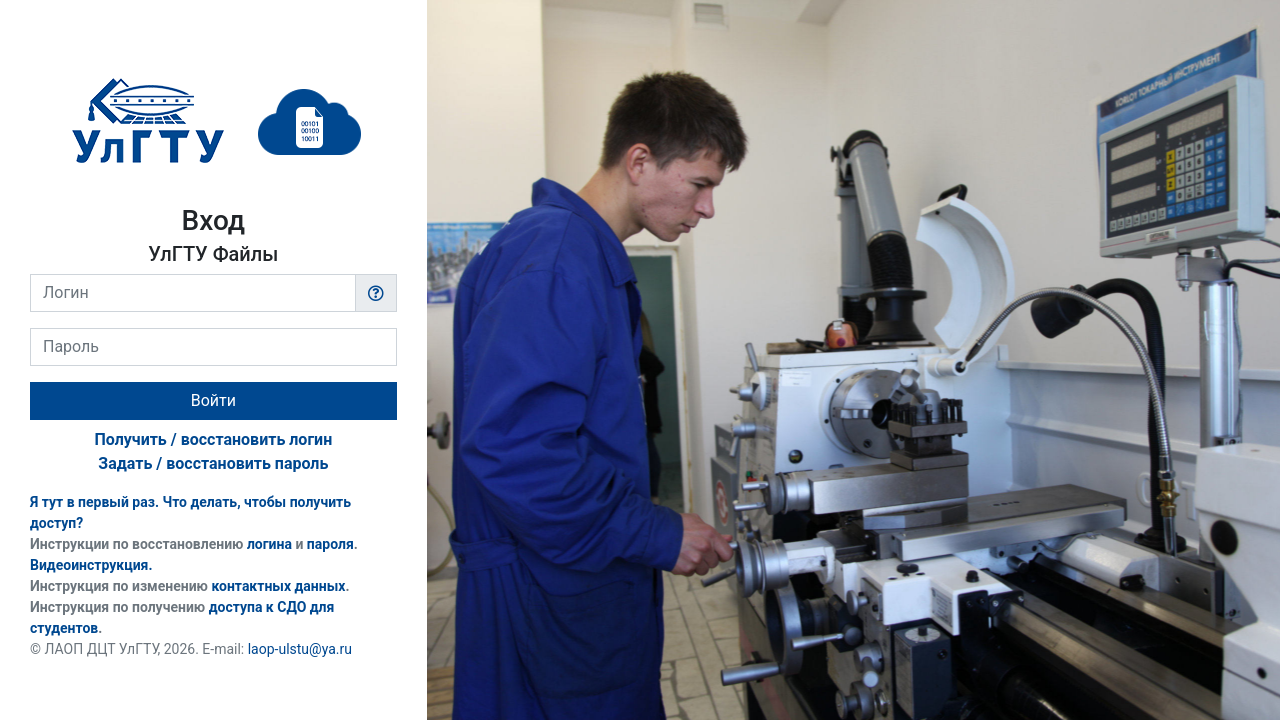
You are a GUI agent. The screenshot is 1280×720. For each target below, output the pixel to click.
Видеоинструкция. (91, 565)
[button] (376, 293)
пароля (330, 544)
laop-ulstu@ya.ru (300, 649)
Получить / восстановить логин (213, 439)
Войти (213, 400)
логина (269, 544)
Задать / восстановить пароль (213, 463)
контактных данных (278, 586)
